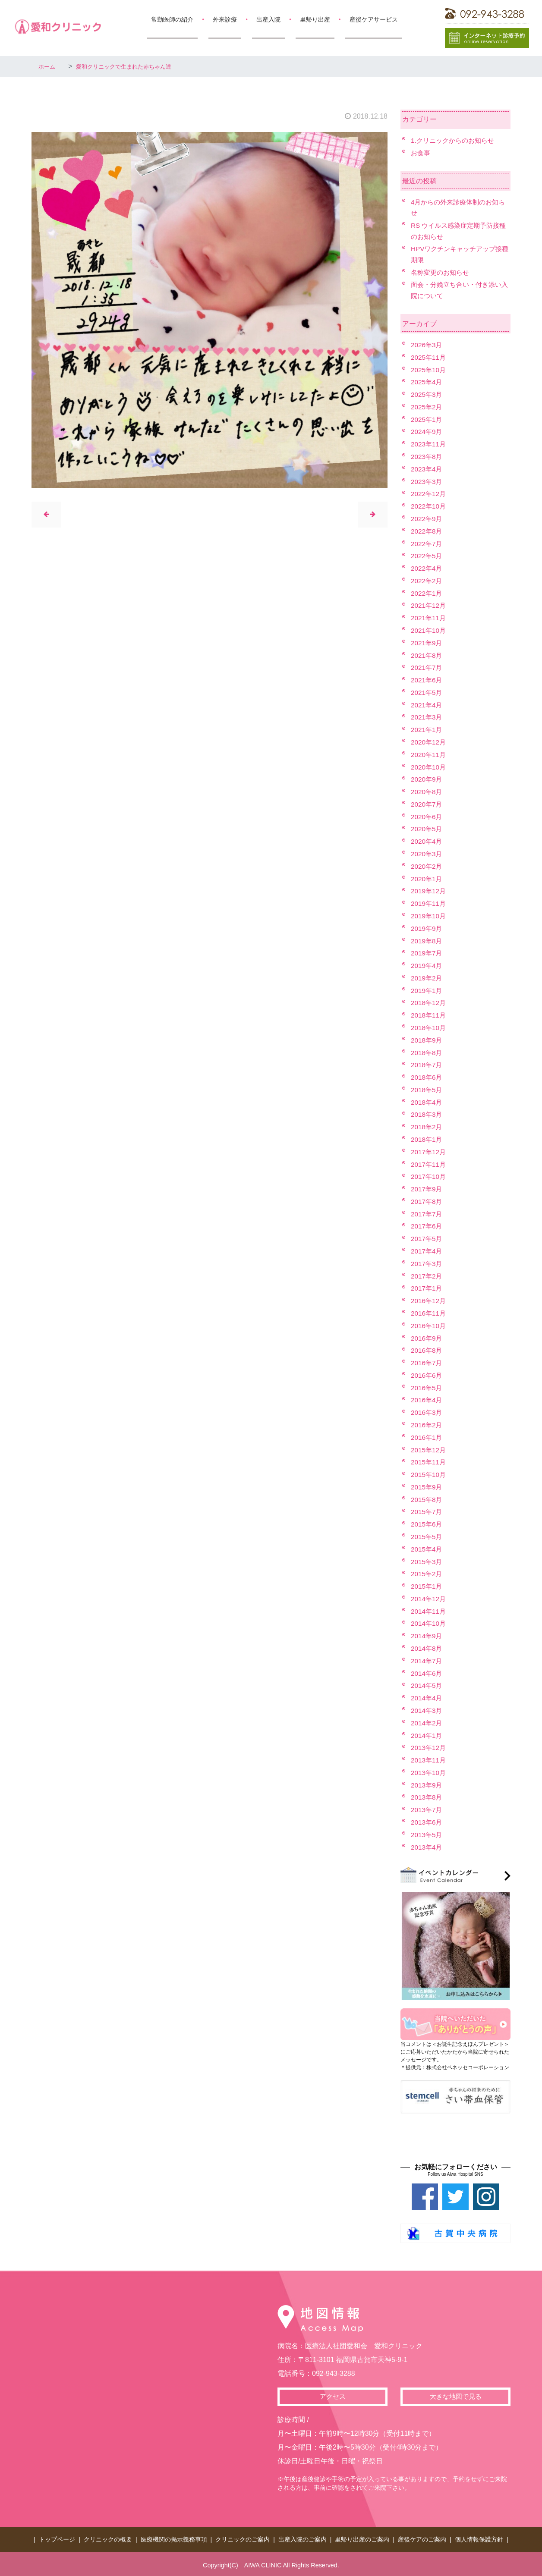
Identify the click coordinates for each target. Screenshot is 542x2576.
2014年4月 (427, 1698)
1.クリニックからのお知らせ (455, 140)
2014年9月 (427, 1636)
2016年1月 (427, 1437)
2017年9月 (427, 1189)
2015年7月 (427, 1511)
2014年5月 (427, 1685)
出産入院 (268, 19)
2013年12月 (429, 1747)
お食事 (421, 153)
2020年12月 (429, 742)
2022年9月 (427, 518)
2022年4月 (427, 568)
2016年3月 (427, 1412)
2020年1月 (427, 879)
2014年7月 (427, 1661)
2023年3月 (427, 481)
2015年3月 (427, 1561)
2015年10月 (429, 1474)
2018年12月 (429, 1002)
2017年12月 (429, 1152)
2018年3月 (427, 1114)
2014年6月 (427, 1673)
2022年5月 (427, 555)
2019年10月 (429, 916)
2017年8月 (427, 1201)
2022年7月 (427, 543)
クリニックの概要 (108, 2538)
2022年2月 (427, 580)
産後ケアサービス (374, 19)
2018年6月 (427, 1077)
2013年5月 (427, 1834)
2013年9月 (427, 1785)
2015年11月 (429, 1462)
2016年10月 (429, 1325)
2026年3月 (427, 345)
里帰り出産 (315, 19)
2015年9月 (427, 1487)
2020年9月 (427, 779)
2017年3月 (427, 1263)
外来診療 (225, 19)
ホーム (48, 66)
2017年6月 (427, 1226)
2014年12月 (429, 1598)
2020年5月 (427, 828)
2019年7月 (427, 953)
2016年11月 (429, 1313)
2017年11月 (429, 1164)
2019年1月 (427, 990)
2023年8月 (427, 456)
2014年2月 (427, 1723)
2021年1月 (427, 729)
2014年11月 (429, 1611)
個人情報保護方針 (479, 2538)
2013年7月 (427, 1809)
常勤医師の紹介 (172, 19)
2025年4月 (427, 382)
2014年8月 (427, 1648)
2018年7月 (427, 1064)
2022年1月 (427, 593)
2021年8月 (427, 655)
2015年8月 (427, 1499)
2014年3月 (427, 1710)
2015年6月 (427, 1524)
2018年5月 (427, 1089)
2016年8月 (427, 1350)
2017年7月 (427, 1214)
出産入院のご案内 (302, 2538)
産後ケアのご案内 (422, 2538)
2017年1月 (427, 1288)
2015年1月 (427, 1586)
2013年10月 (429, 1772)
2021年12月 (429, 605)
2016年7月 (427, 1363)
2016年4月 (427, 1400)
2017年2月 (427, 1276)
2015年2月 (427, 1573)
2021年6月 (427, 680)
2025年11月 (429, 357)
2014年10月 (429, 1623)
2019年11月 (429, 903)
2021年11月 (429, 618)
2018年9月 (427, 1040)
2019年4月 (427, 965)
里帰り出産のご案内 (362, 2538)
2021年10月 (429, 630)
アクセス (333, 2396)
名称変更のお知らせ (442, 272)
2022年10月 (429, 506)
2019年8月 (427, 941)
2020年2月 (427, 866)
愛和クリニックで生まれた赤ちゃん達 (138, 66)
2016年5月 (427, 1388)
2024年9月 (427, 431)
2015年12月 (429, 1450)
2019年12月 (429, 891)
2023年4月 (427, 469)
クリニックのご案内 (242, 2538)
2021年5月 (427, 692)
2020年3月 (427, 854)
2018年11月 (429, 1015)
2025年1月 (427, 419)
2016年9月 (427, 1338)
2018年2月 (427, 1127)
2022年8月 (427, 531)
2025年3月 (427, 394)
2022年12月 (429, 493)
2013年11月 (429, 1760)
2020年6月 (427, 816)
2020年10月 (429, 767)
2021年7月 (427, 667)
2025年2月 (427, 407)
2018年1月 (427, 1139)
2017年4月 (427, 1251)
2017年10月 (429, 1176)
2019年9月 (427, 928)
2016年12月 (429, 1300)
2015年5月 (427, 1536)
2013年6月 (427, 1822)
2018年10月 (429, 1027)
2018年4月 (427, 1102)
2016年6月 (427, 1375)
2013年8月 (427, 1797)
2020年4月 (427, 841)
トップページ (57, 2538)
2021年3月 (427, 717)
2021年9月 (427, 643)
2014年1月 (427, 1735)
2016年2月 (427, 1425)
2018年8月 (427, 1052)
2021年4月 (427, 705)
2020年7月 (427, 804)
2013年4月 (427, 1847)
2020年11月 (429, 754)
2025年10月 (429, 370)
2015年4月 (427, 1549)
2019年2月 (427, 978)
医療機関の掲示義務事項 (174, 2538)
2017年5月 (427, 1238)
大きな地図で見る (455, 2396)
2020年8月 (427, 791)
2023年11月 (429, 444)
